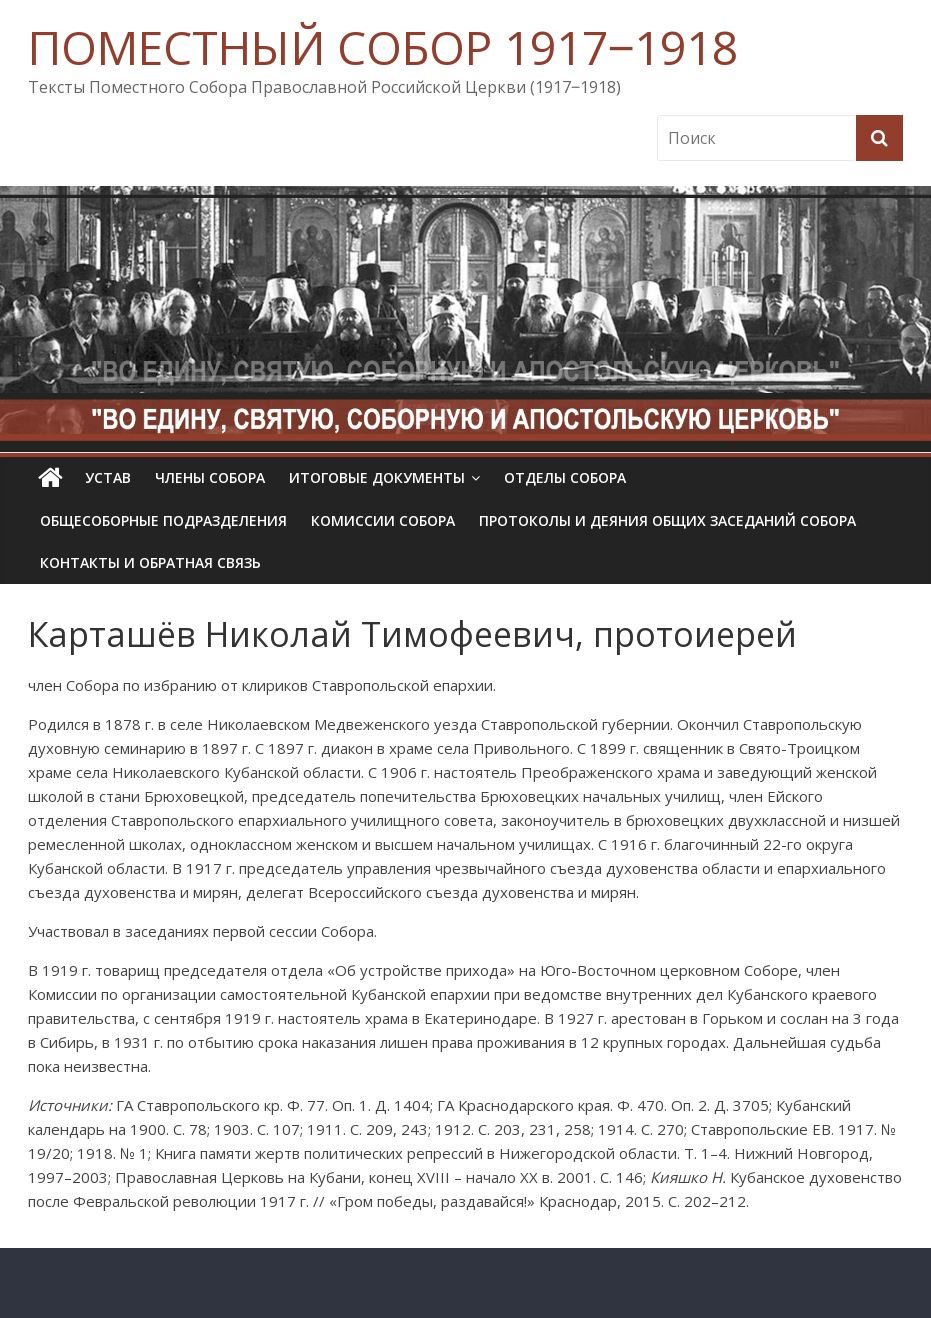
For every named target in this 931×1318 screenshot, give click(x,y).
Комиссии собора (383, 520)
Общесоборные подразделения (163, 520)
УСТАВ (108, 477)
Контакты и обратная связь (150, 562)
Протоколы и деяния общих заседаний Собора (667, 520)
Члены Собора (210, 477)
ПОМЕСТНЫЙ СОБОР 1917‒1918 (383, 47)
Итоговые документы (377, 477)
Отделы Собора (565, 477)
